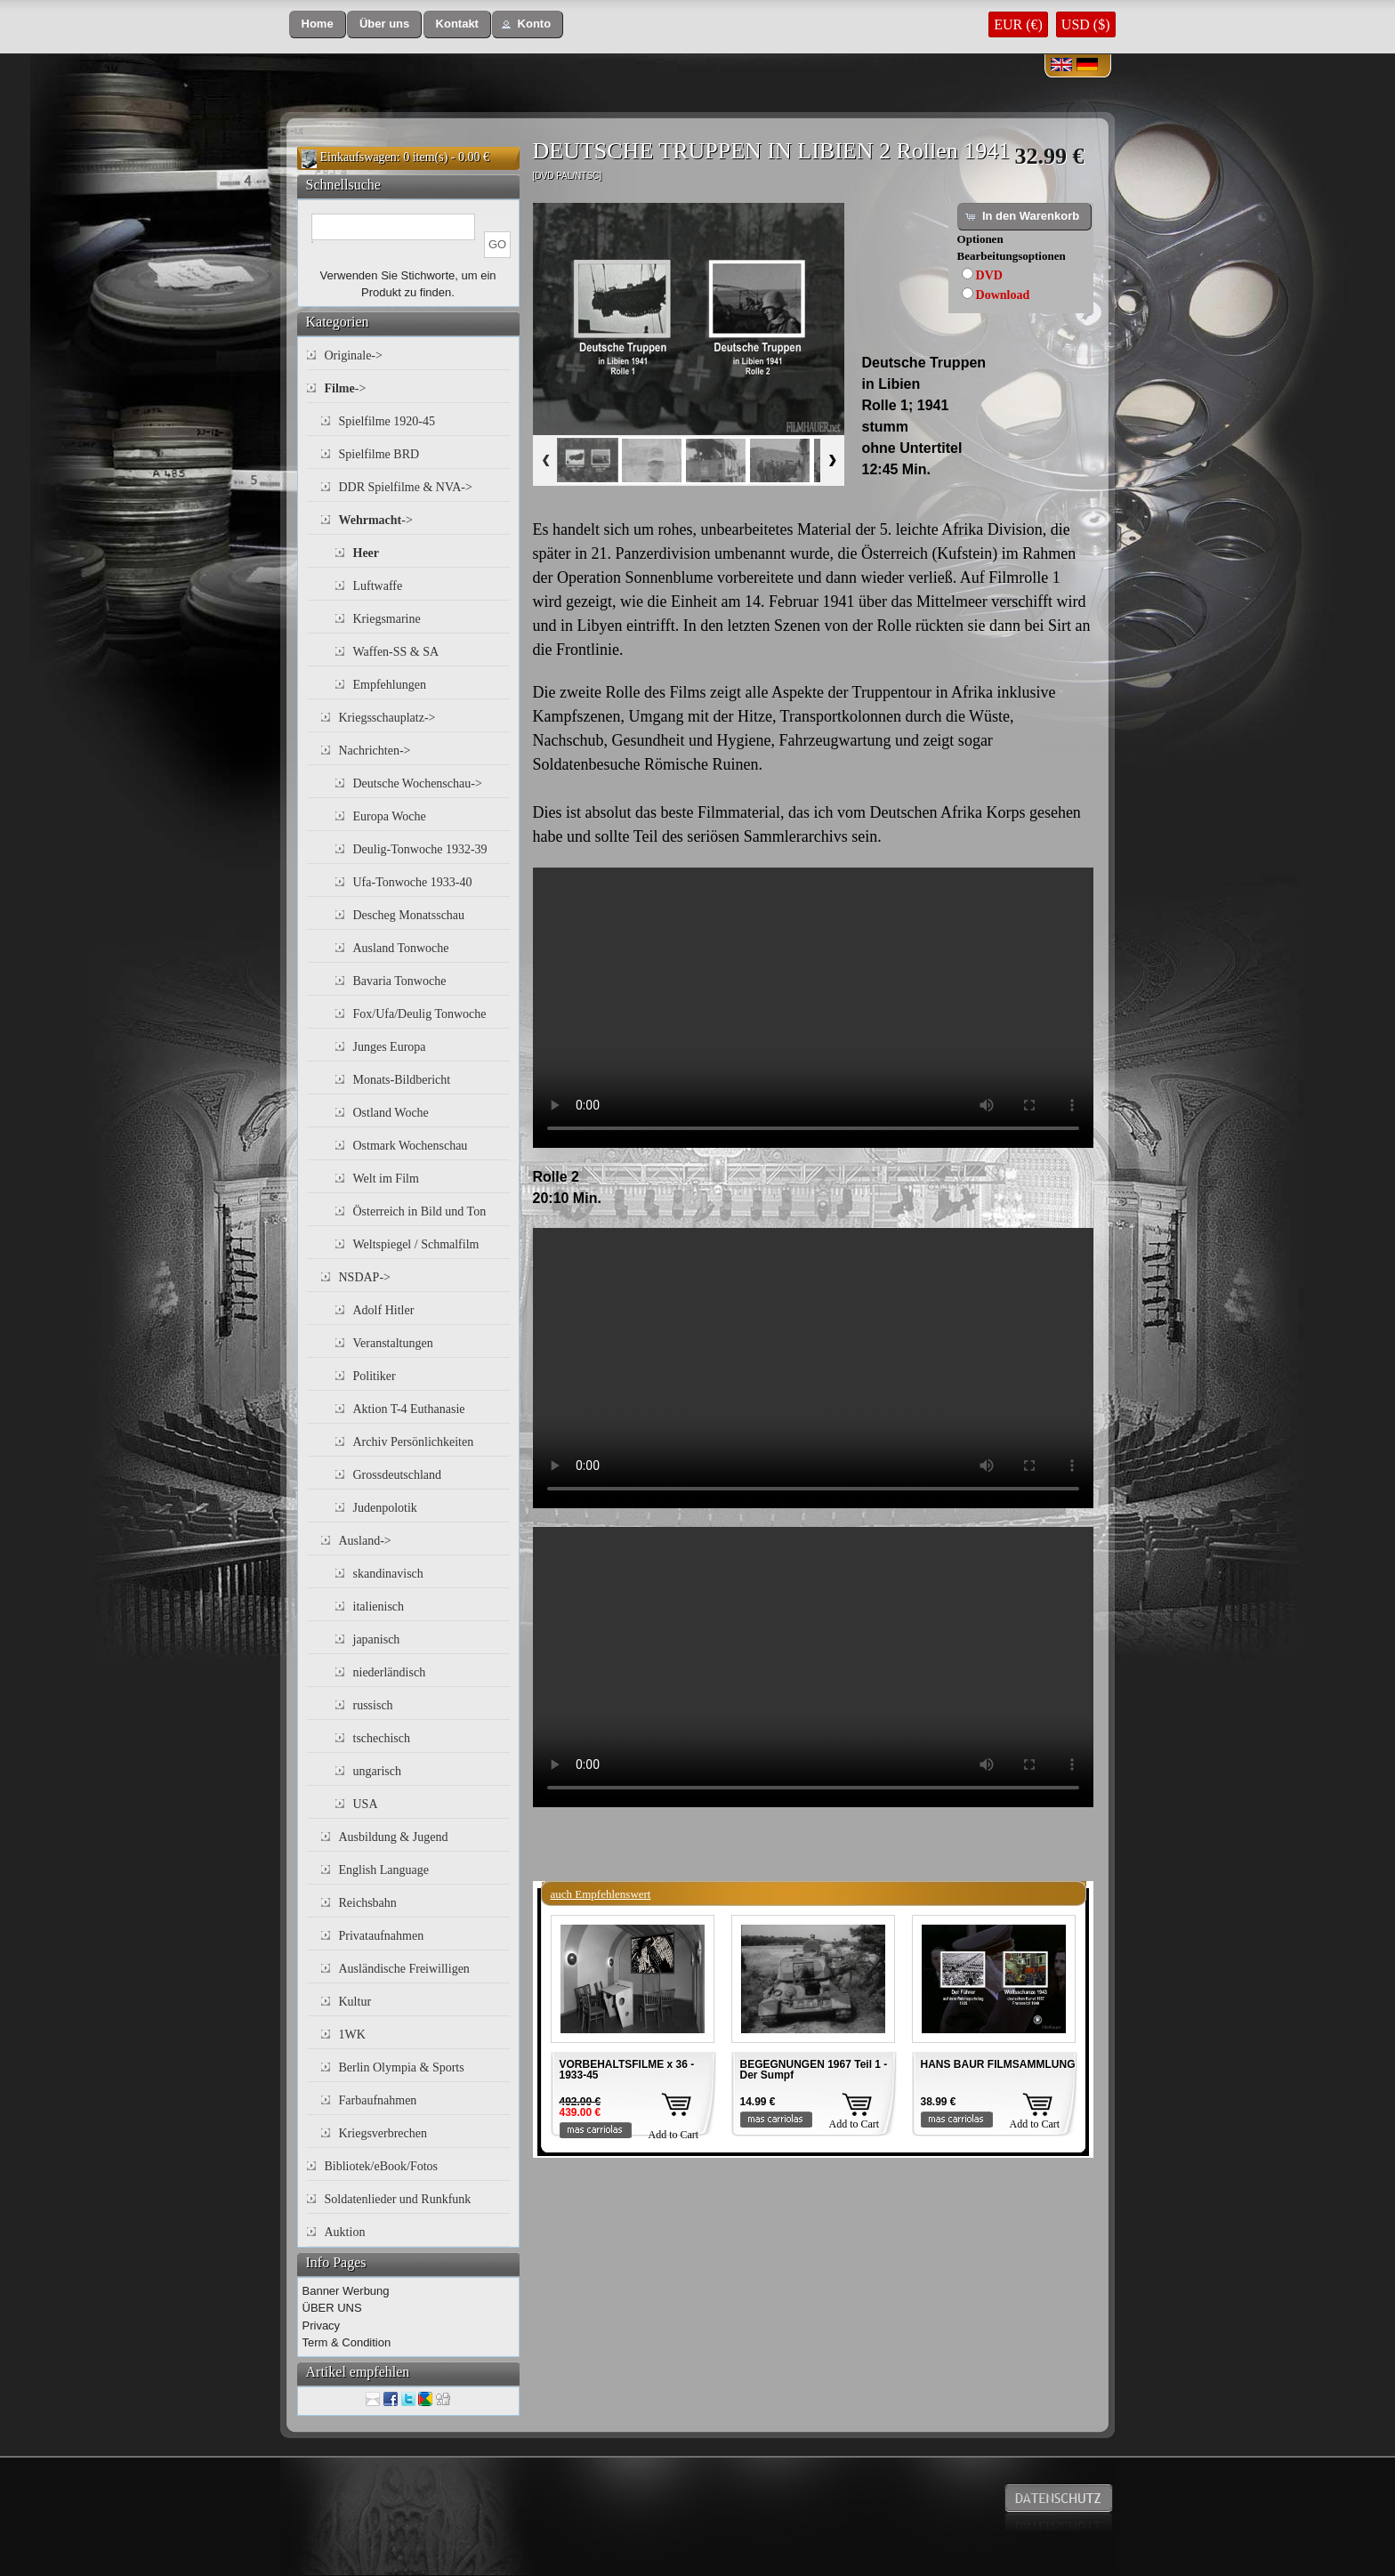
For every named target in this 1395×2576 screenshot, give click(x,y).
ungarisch (377, 1771)
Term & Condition (346, 2342)
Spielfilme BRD (379, 454)
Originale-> (354, 355)
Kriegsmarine (387, 619)
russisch (373, 1705)
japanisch (376, 1639)
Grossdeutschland (397, 1475)
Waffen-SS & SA (396, 651)
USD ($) (1085, 24)
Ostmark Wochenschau (410, 1145)
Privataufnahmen (381, 1935)
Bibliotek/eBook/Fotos (382, 2166)
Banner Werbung (346, 2290)
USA (365, 1804)
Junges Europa (389, 1047)
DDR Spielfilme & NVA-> (405, 487)
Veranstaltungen (393, 1343)
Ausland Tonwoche (401, 948)
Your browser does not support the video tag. (813, 1008)
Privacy (321, 2325)
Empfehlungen (389, 684)
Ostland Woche (391, 1112)
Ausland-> (365, 1540)
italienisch (379, 1606)
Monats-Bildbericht (402, 1079)
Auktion (345, 2232)
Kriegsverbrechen (383, 2133)
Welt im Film (386, 1178)
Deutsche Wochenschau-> (417, 783)
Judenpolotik (385, 1507)
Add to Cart (674, 2134)
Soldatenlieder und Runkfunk (398, 2199)
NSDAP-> (365, 1277)
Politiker (374, 1376)
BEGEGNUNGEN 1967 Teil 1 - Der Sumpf (814, 2069)
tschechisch (382, 1738)
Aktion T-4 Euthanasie (409, 1409)
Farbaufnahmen (378, 2100)
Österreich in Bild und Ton (420, 1211)
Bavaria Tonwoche (400, 981)
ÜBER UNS (332, 2307)
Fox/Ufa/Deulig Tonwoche (420, 1014)
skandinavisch (388, 1573)
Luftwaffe (378, 586)
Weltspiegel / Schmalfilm (416, 1244)
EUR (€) (1018, 24)
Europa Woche (389, 816)
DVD (989, 275)
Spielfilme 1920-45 (387, 421)
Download (1003, 295)
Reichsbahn (368, 1903)
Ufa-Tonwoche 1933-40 (412, 882)
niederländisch (389, 1672)
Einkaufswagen (358, 157)
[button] (317, 24)
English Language (384, 1870)
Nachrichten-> (375, 750)
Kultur (355, 2001)
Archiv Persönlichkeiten (413, 1442)
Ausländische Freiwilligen (404, 1968)
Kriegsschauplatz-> (387, 717)
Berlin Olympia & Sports (401, 2067)
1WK (352, 2034)
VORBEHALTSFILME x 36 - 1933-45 (627, 2069)
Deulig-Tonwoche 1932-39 (420, 849)
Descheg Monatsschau (409, 915)
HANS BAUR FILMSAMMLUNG (998, 2064)
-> (346, 388)
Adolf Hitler (384, 1310)
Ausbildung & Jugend (393, 1837)
